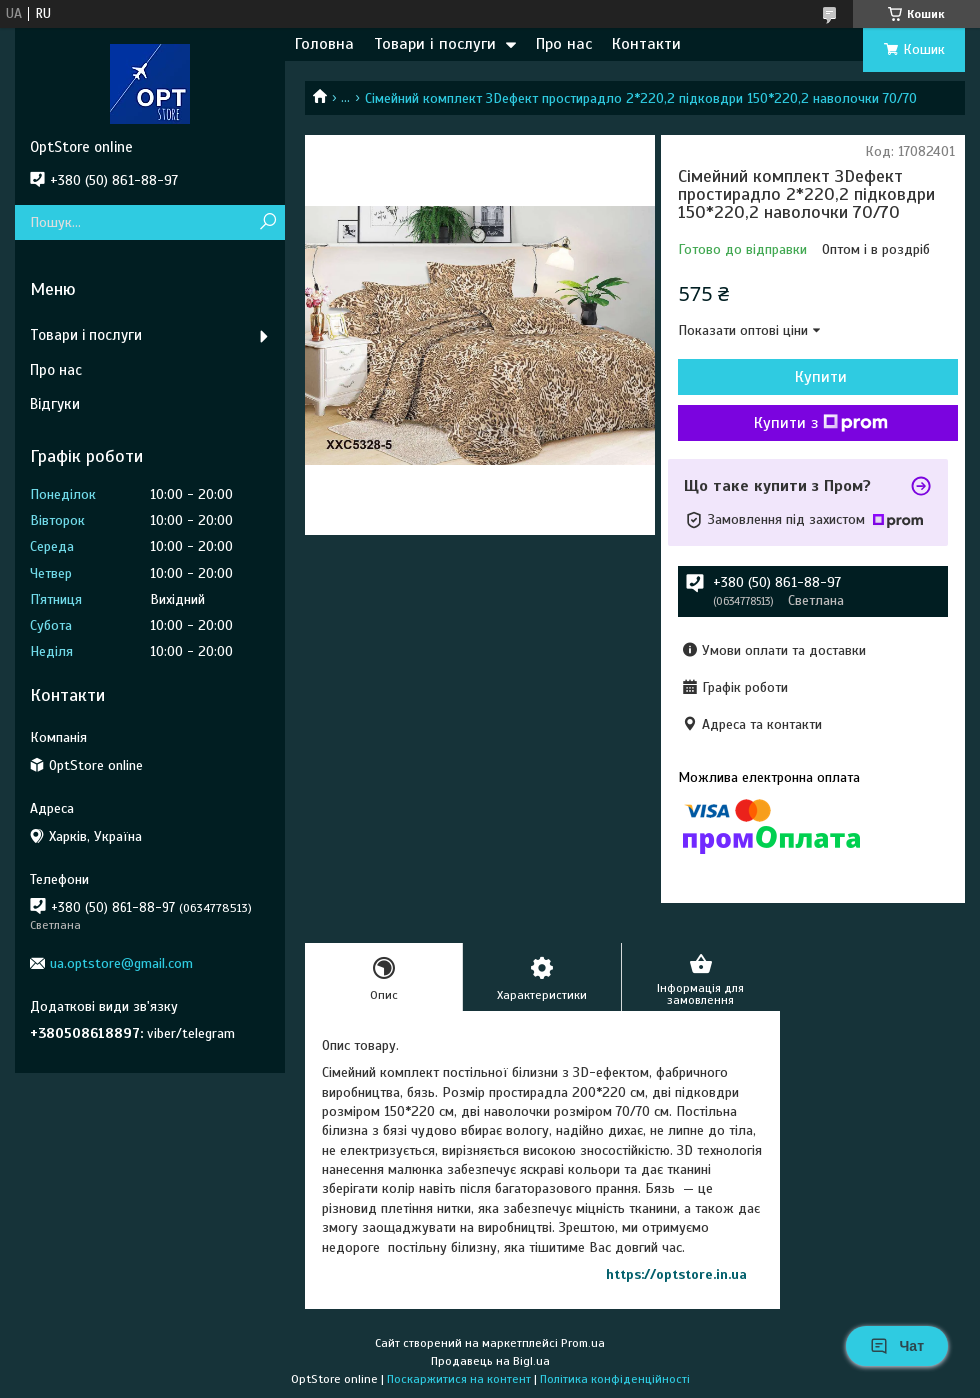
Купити (821, 377)
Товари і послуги (435, 44)
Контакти (646, 44)
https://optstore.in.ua (676, 1274)
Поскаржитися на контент (459, 1379)
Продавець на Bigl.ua (490, 1361)
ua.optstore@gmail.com (121, 963)
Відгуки (55, 404)
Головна (324, 44)
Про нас (564, 44)
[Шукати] (267, 222)
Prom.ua (583, 1343)
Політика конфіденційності (615, 1379)
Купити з (821, 423)
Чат (897, 1346)
